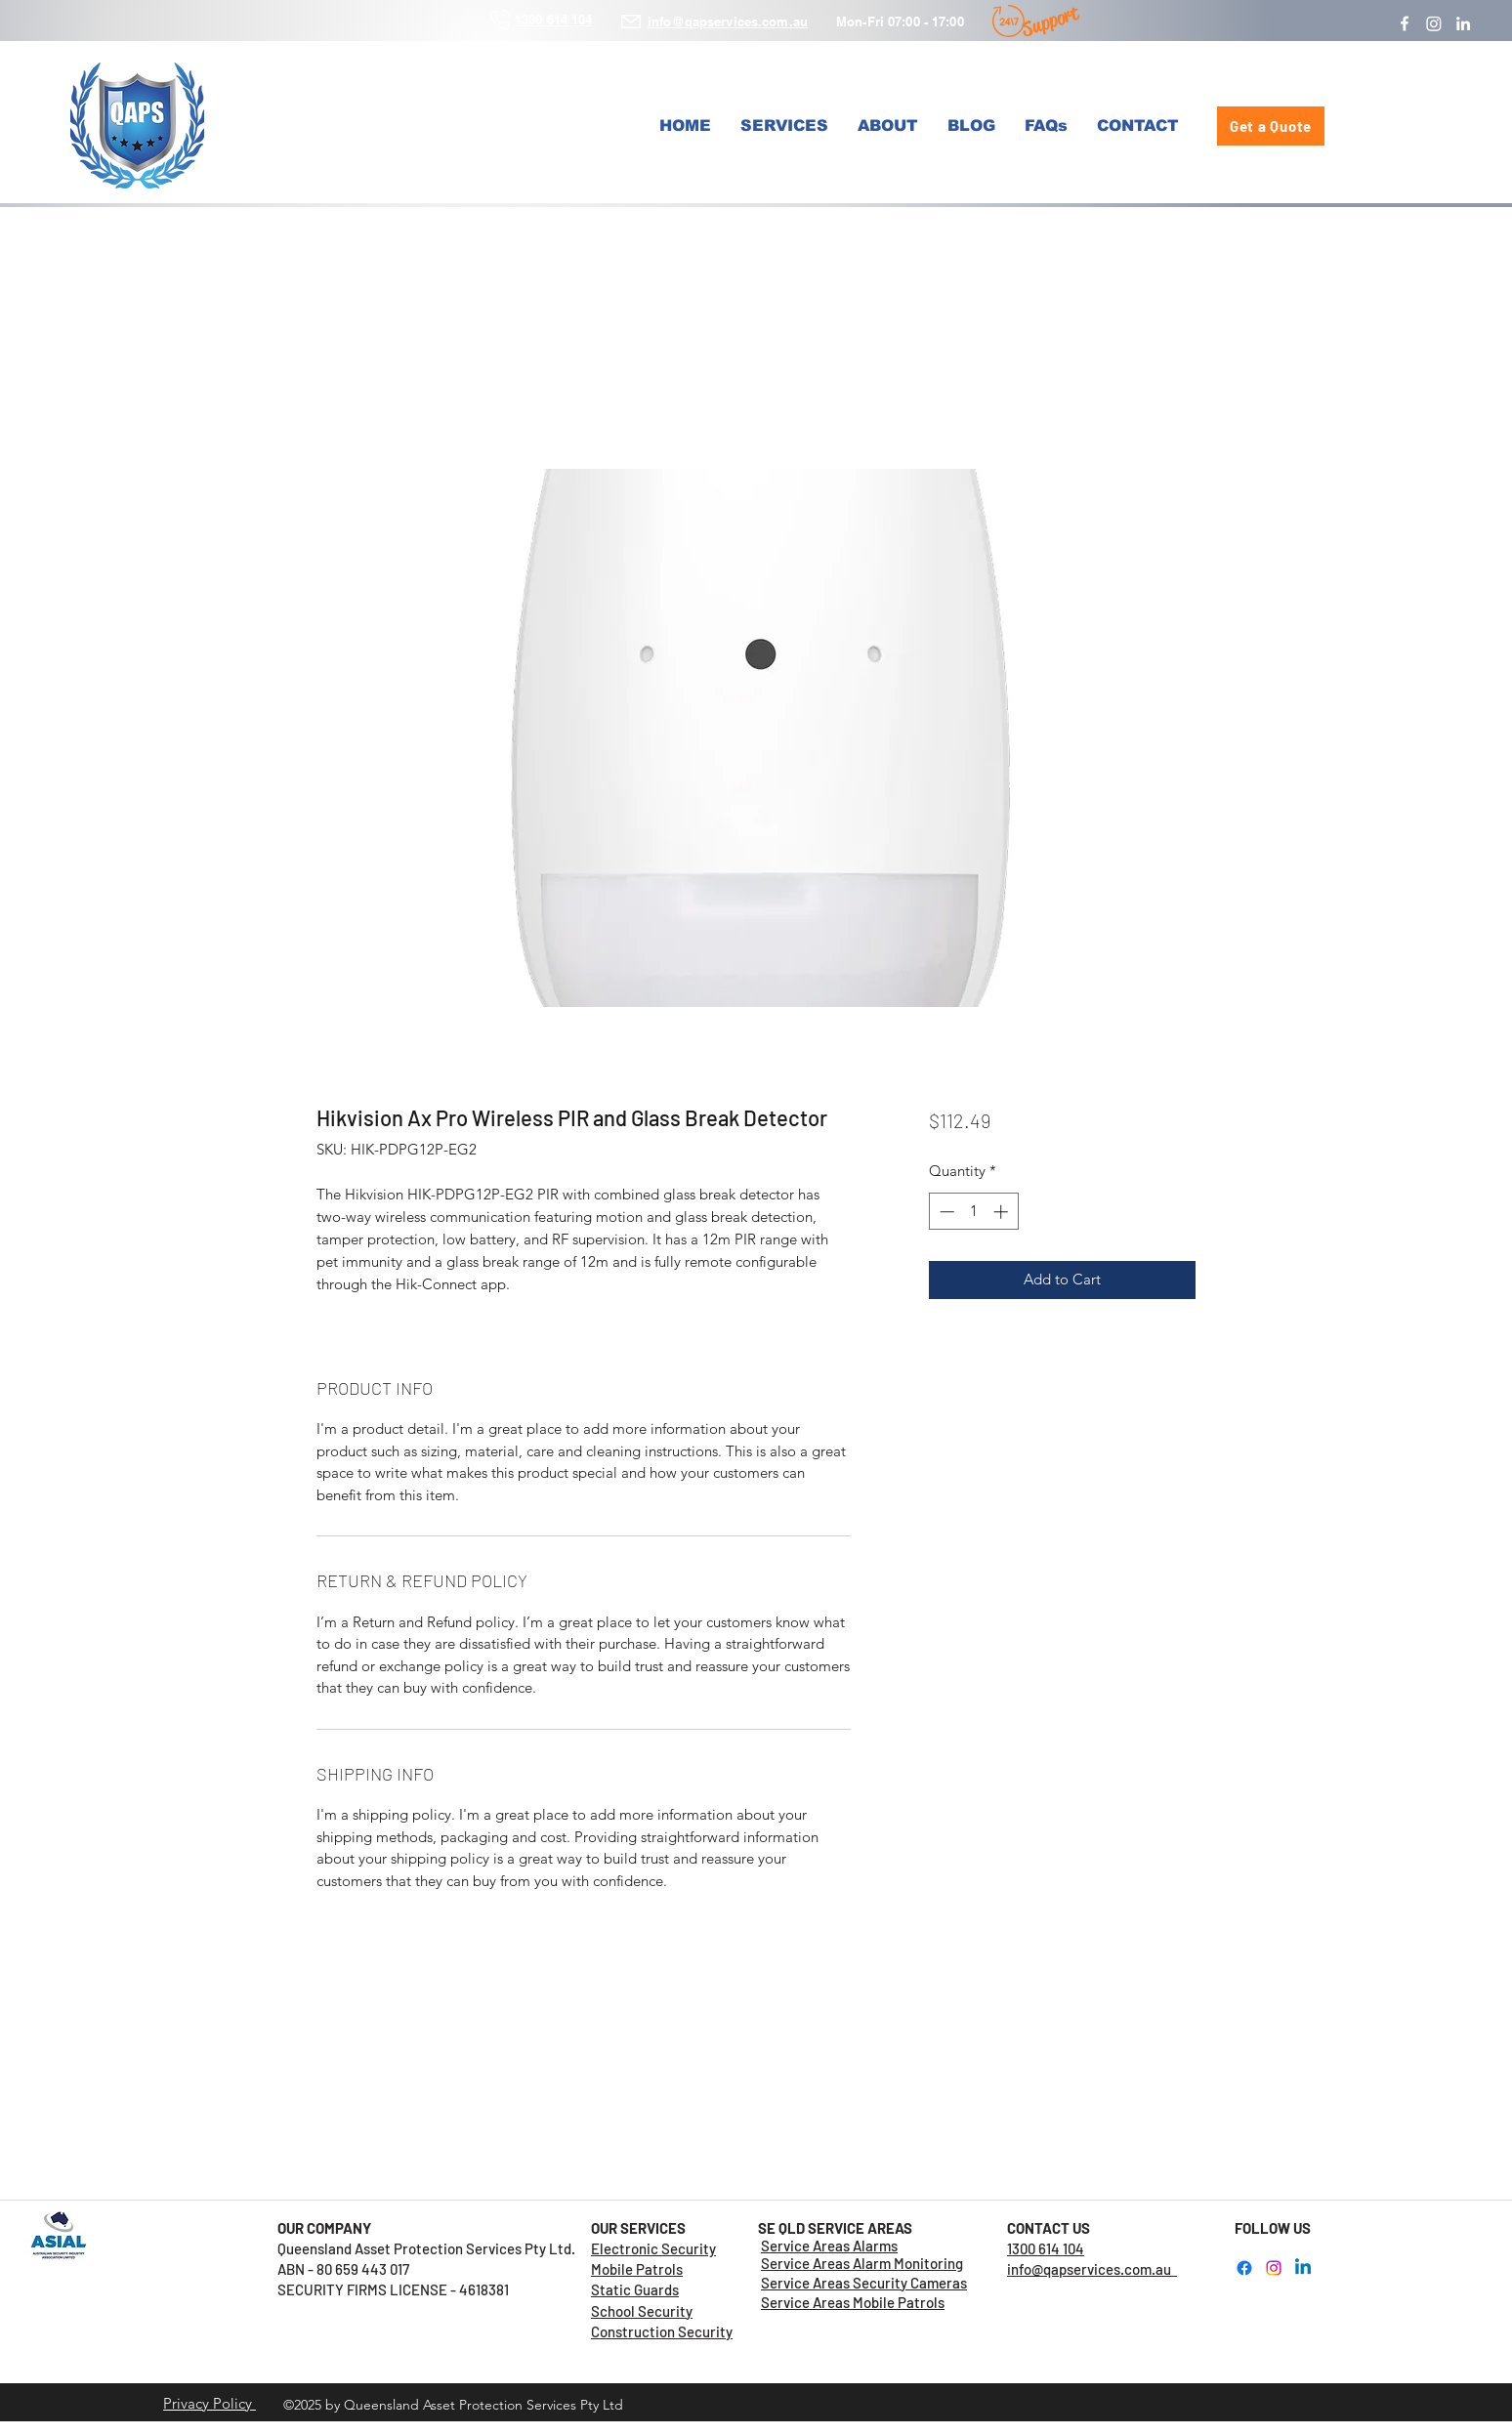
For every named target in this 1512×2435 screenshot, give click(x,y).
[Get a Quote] (1270, 126)
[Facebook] (1404, 23)
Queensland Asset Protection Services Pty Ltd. (433, 2248)
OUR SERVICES (638, 2228)
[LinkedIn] (1463, 23)
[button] (784, 125)
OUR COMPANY (324, 2228)
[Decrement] (945, 1212)
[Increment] (1002, 1212)
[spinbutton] (973, 1212)
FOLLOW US (1273, 2228)
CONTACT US (1048, 2228)
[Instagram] (1434, 23)
